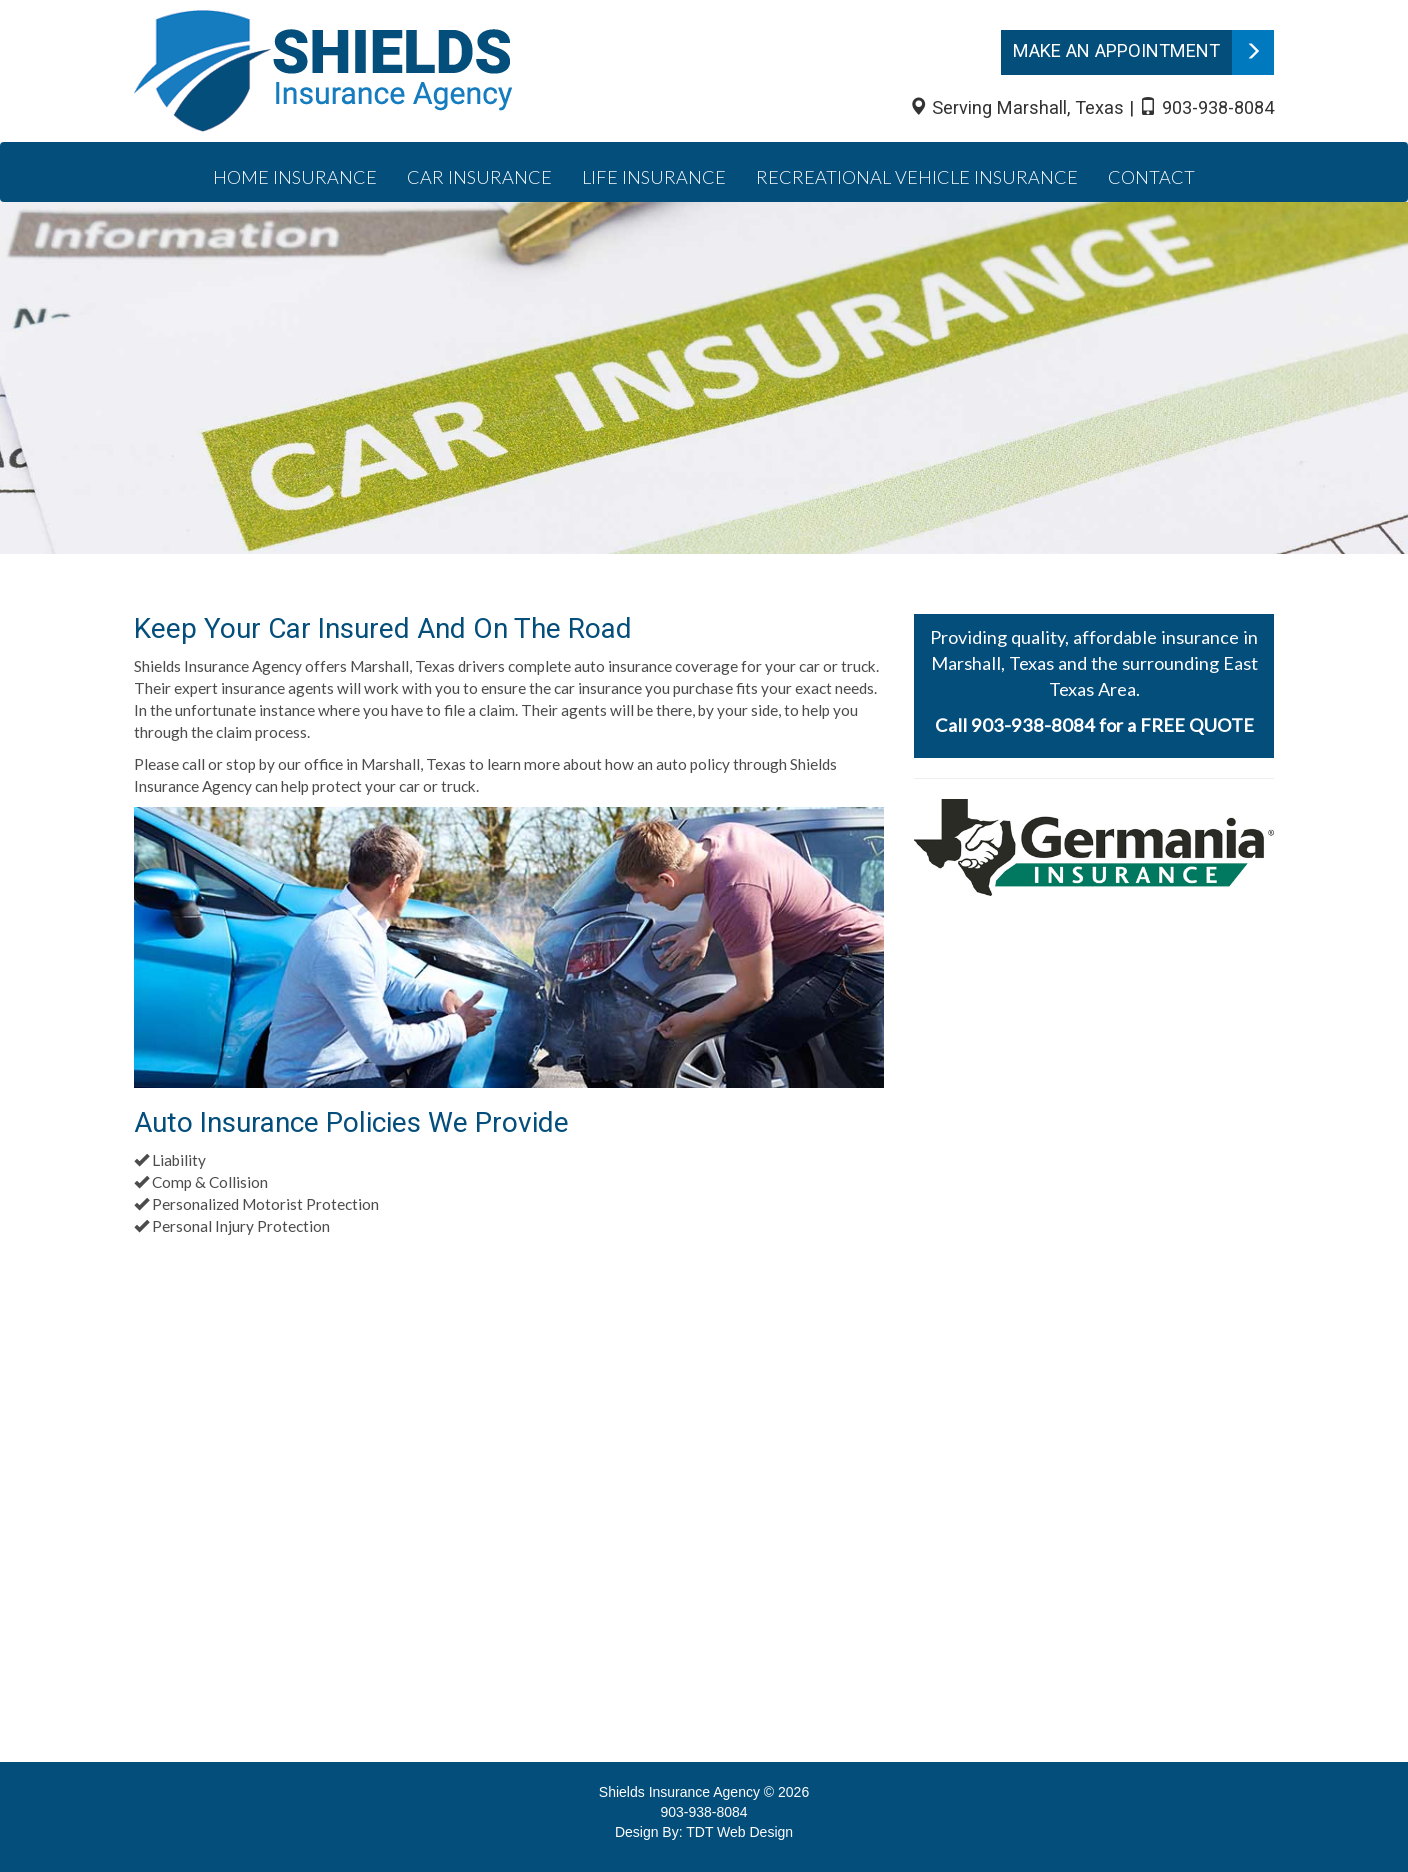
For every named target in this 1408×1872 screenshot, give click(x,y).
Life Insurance (654, 177)
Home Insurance (295, 177)
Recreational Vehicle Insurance (917, 177)
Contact (1151, 177)
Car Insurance (479, 177)
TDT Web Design (739, 1832)
